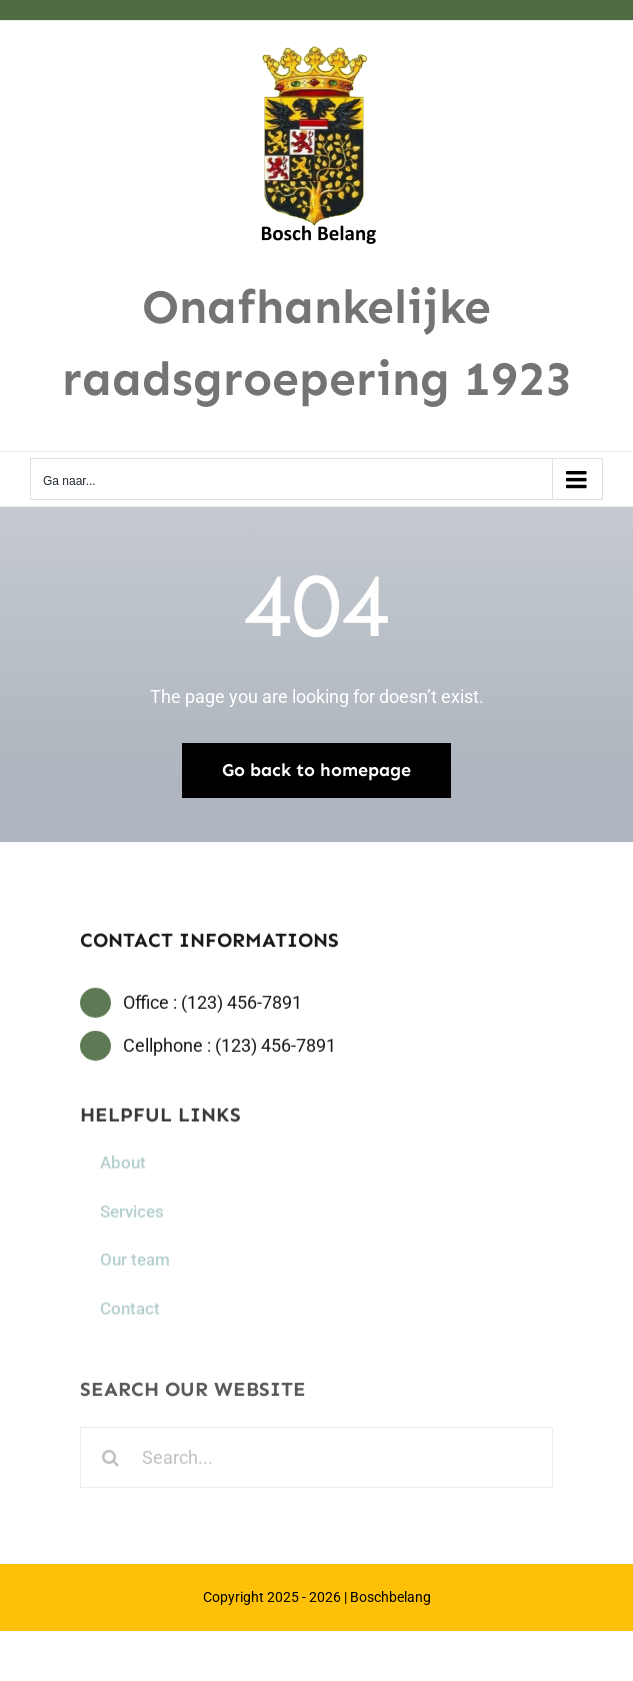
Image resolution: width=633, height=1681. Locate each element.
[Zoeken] (110, 1460)
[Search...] (316, 1460)
